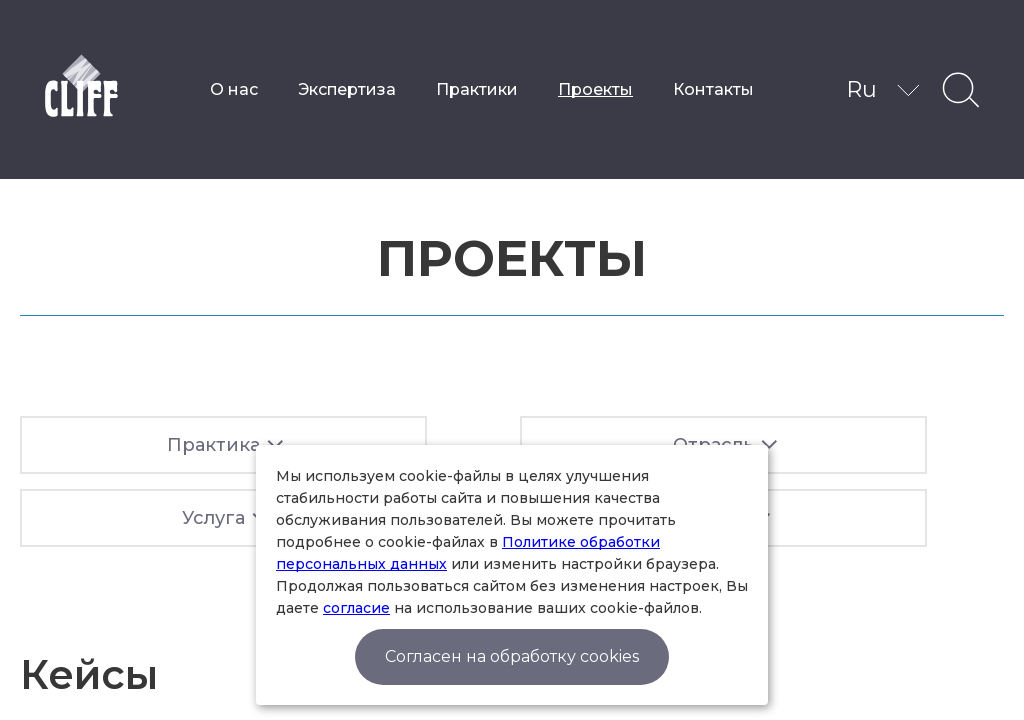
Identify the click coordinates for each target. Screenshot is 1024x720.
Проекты (595, 89)
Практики (477, 89)
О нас (234, 89)
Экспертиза (347, 89)
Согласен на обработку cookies (512, 656)
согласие (356, 608)
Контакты (713, 89)
